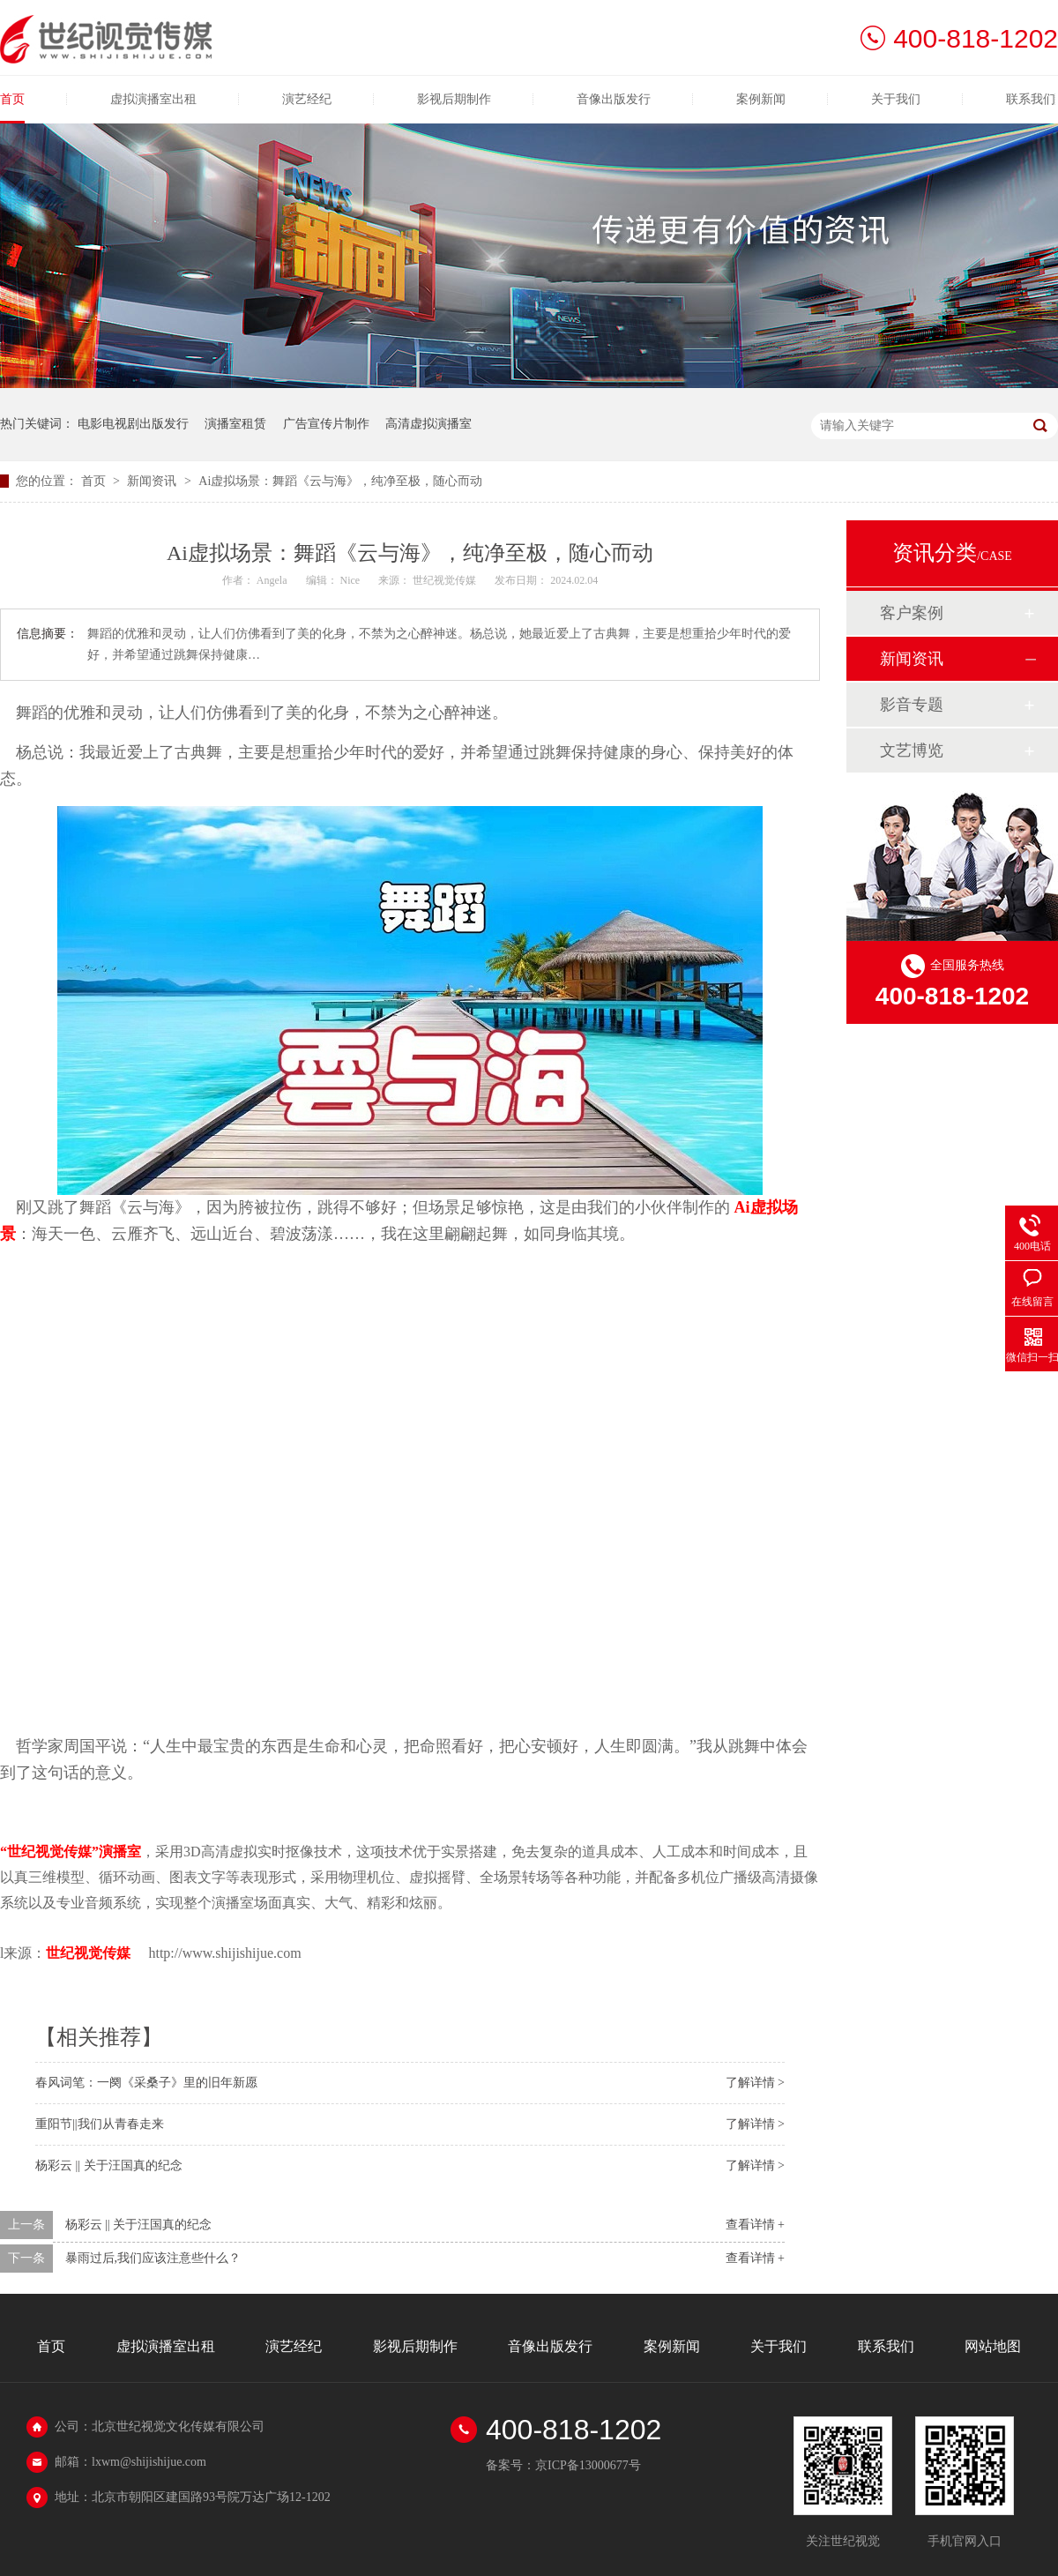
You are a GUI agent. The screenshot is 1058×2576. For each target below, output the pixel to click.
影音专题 (911, 704)
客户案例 (911, 613)
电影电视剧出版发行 (133, 423)
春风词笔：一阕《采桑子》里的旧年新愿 (146, 2082)
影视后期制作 (454, 99)
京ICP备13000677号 (588, 2465)
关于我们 (895, 99)
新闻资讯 (153, 481)
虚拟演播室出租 (153, 99)
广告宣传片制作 (326, 423)
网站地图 (993, 2346)
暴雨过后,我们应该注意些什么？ (153, 2258)
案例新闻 (761, 99)
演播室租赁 (235, 423)
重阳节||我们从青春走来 (99, 2124)
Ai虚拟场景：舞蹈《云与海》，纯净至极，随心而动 (340, 481)
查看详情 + (755, 2224)
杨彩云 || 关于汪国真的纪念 (109, 2165)
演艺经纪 (307, 99)
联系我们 (1030, 99)
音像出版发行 (614, 99)
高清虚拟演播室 (428, 423)
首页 (12, 99)
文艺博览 (911, 750)
